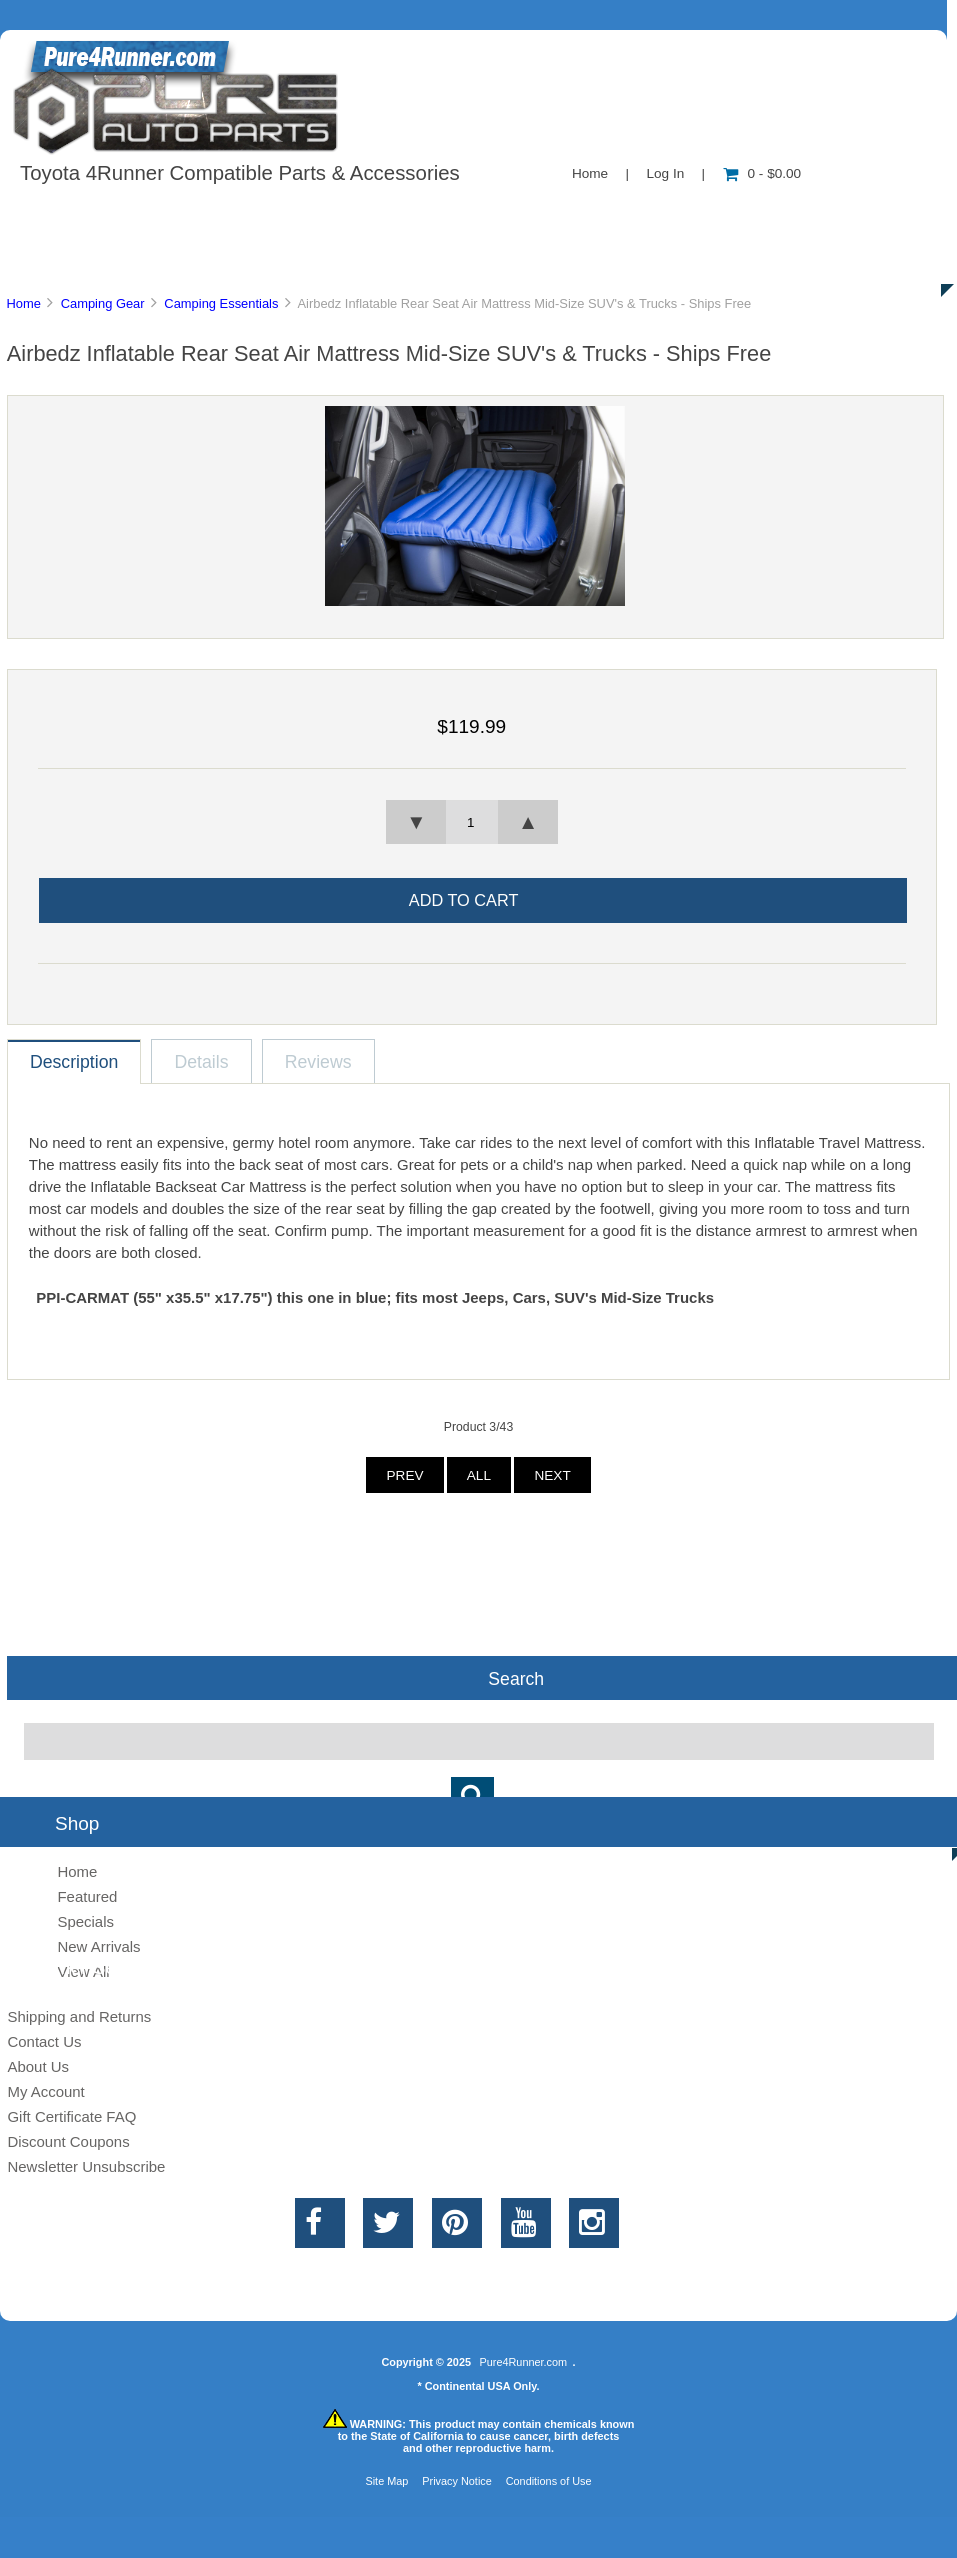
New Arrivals (98, 1946)
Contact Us (502, 214)
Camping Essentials (221, 303)
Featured (87, 1896)
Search (516, 1678)
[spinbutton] (472, 822)
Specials (823, 214)
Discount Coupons (68, 2141)
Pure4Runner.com (523, 2362)
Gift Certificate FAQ (71, 2116)
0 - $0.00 (762, 173)
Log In (665, 173)
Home (590, 173)
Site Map (386, 2481)
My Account (45, 2091)
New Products (668, 214)
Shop (76, 214)
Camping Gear (103, 303)
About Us (200, 214)
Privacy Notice (457, 2481)
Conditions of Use (549, 2481)
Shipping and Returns (79, 2016)
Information (348, 214)
